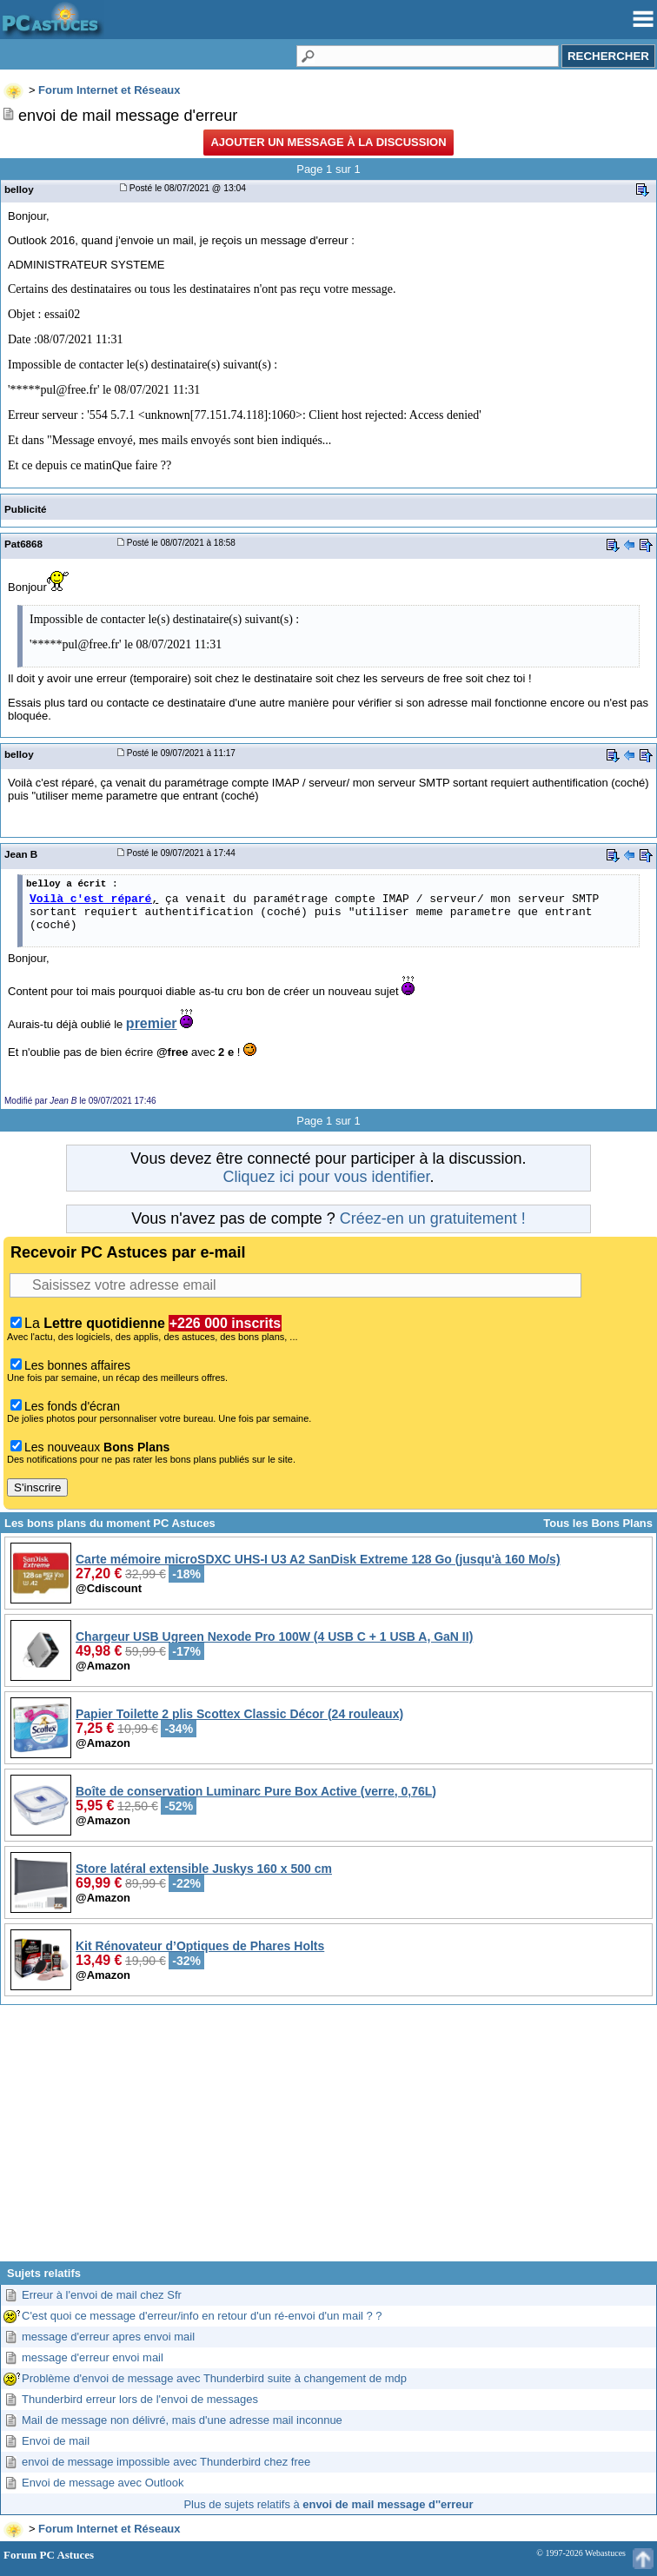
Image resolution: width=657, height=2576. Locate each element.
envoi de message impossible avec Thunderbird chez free (166, 2461)
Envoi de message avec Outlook (102, 2482)
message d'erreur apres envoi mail (108, 2336)
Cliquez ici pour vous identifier (325, 1176)
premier (151, 1023)
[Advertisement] (328, 2139)
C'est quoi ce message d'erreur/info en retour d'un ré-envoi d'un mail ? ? (202, 2315)
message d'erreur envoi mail (92, 2357)
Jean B (20, 854)
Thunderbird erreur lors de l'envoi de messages (140, 2399)
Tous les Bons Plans (598, 1523)
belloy (19, 189)
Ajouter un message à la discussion (328, 142)
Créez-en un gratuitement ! (433, 1218)
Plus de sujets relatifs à (328, 2504)
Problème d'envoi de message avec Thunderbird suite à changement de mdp (214, 2378)
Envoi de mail (56, 2440)
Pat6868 (23, 543)
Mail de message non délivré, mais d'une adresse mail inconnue (182, 2420)
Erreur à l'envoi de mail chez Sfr (102, 2294)
